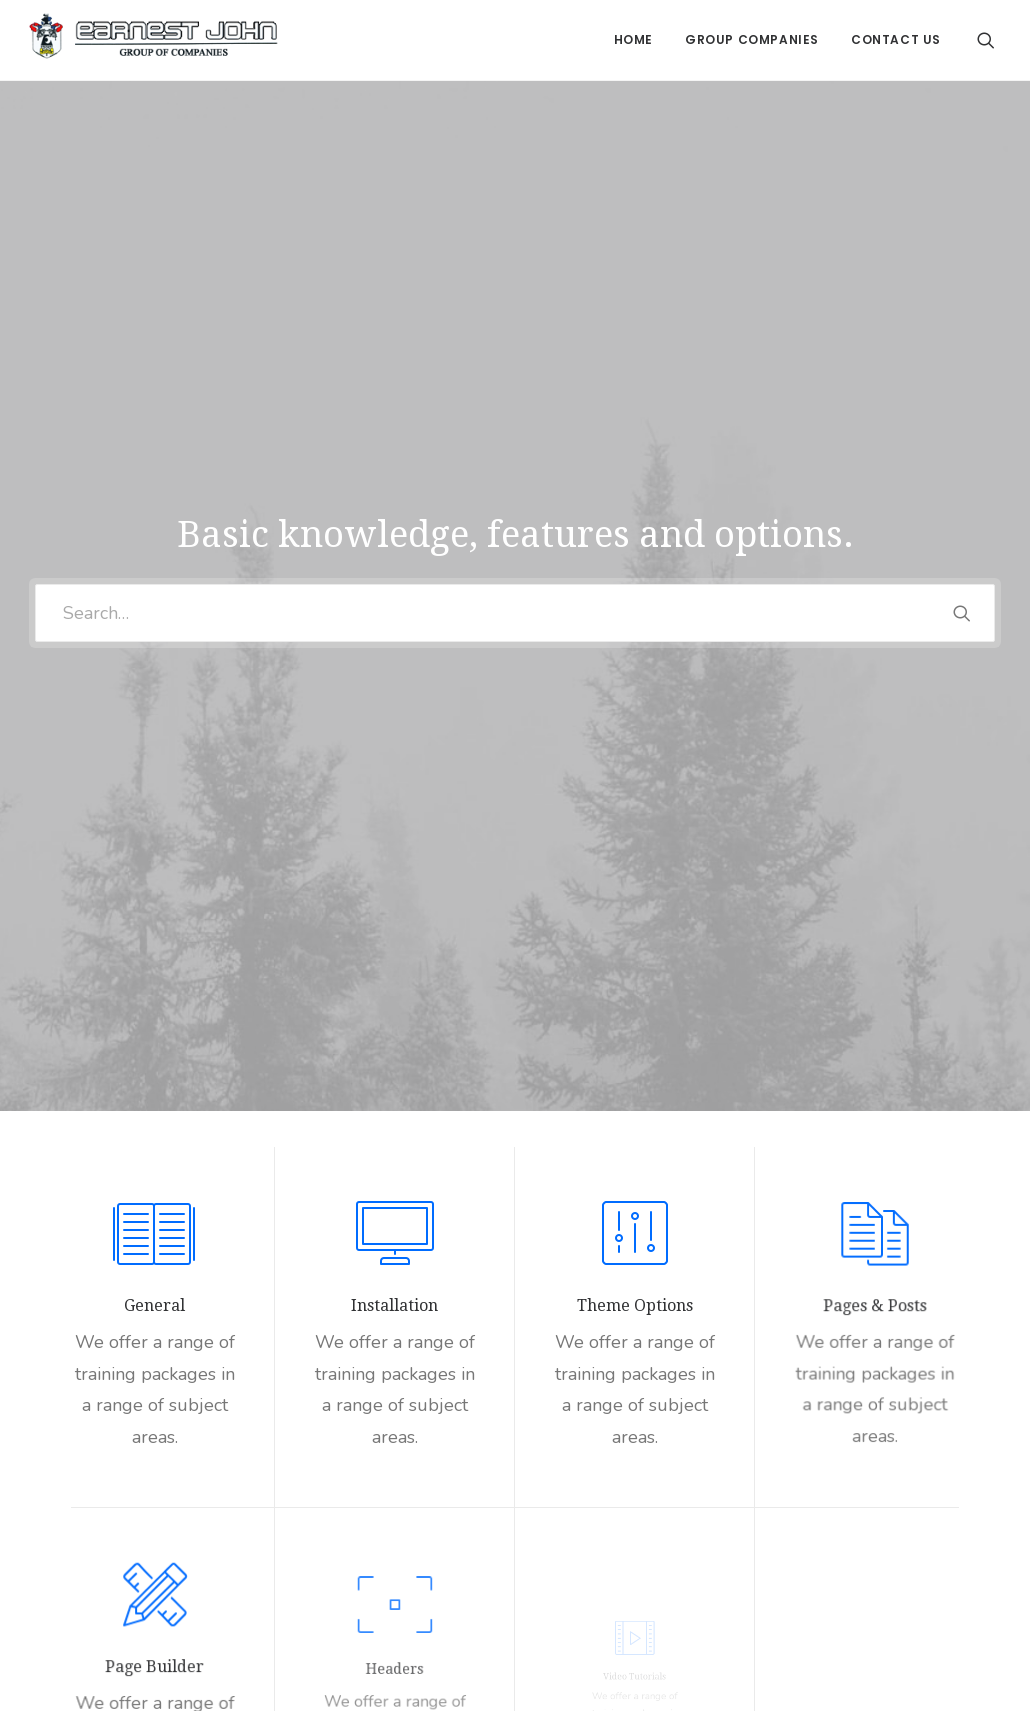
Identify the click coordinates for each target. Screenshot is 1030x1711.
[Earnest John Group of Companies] (153, 40)
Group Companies (752, 39)
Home (633, 39)
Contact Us (896, 39)
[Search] (986, 40)
